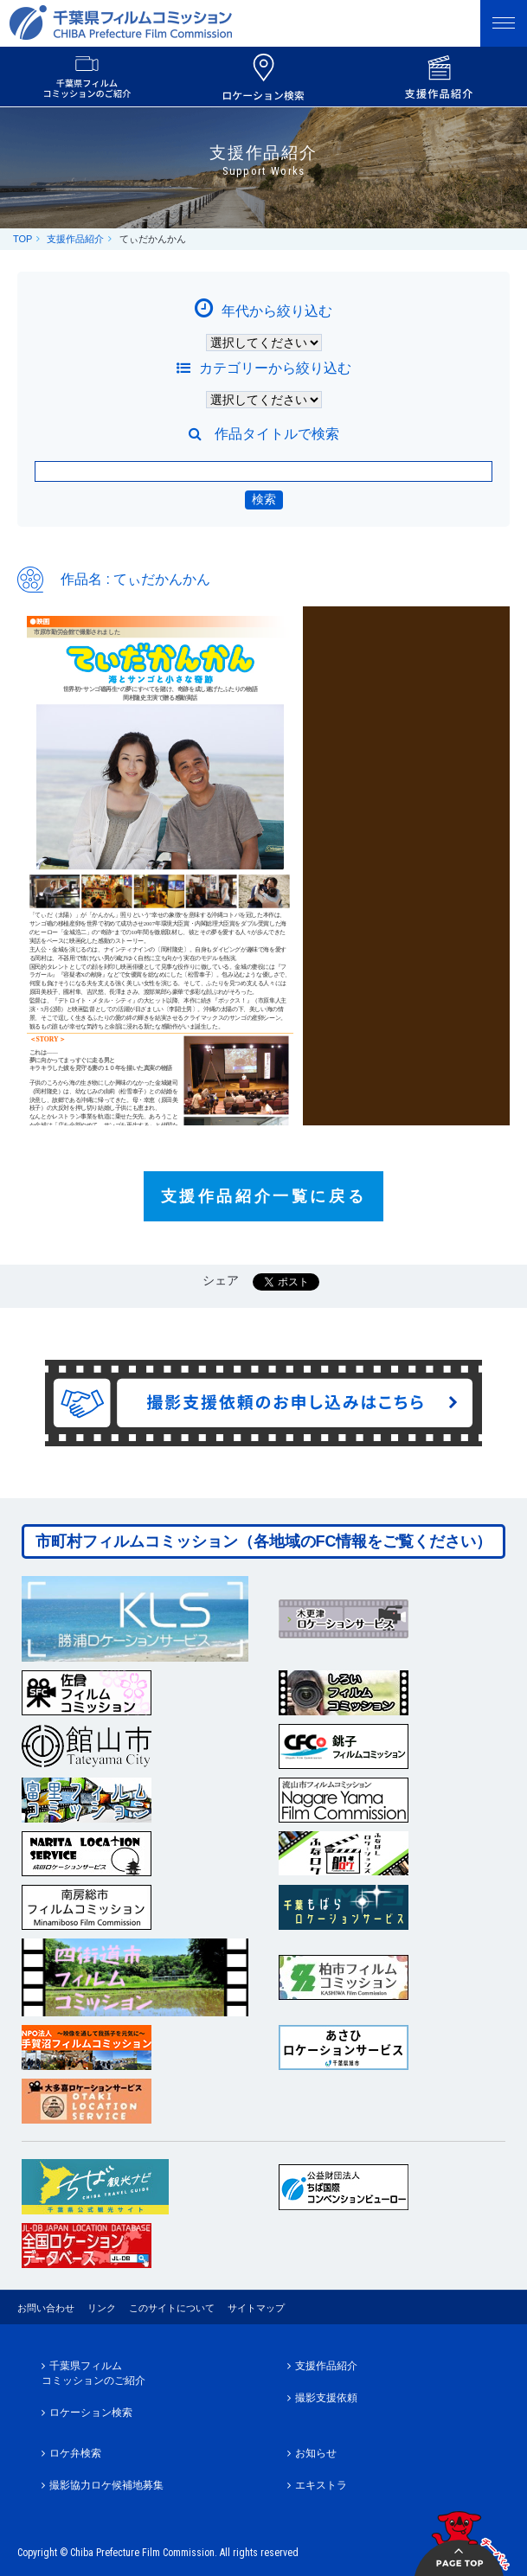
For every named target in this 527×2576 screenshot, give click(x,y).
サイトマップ (256, 2308)
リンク (101, 2308)
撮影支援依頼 (326, 2398)
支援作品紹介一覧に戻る (264, 1196)
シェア (220, 1280)
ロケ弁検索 (75, 2453)
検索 (264, 499)
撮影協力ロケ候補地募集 (106, 2485)
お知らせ (316, 2453)
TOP (22, 239)
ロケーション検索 (90, 2412)
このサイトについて (172, 2308)
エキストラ (321, 2485)
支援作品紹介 (75, 239)
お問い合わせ (45, 2308)
